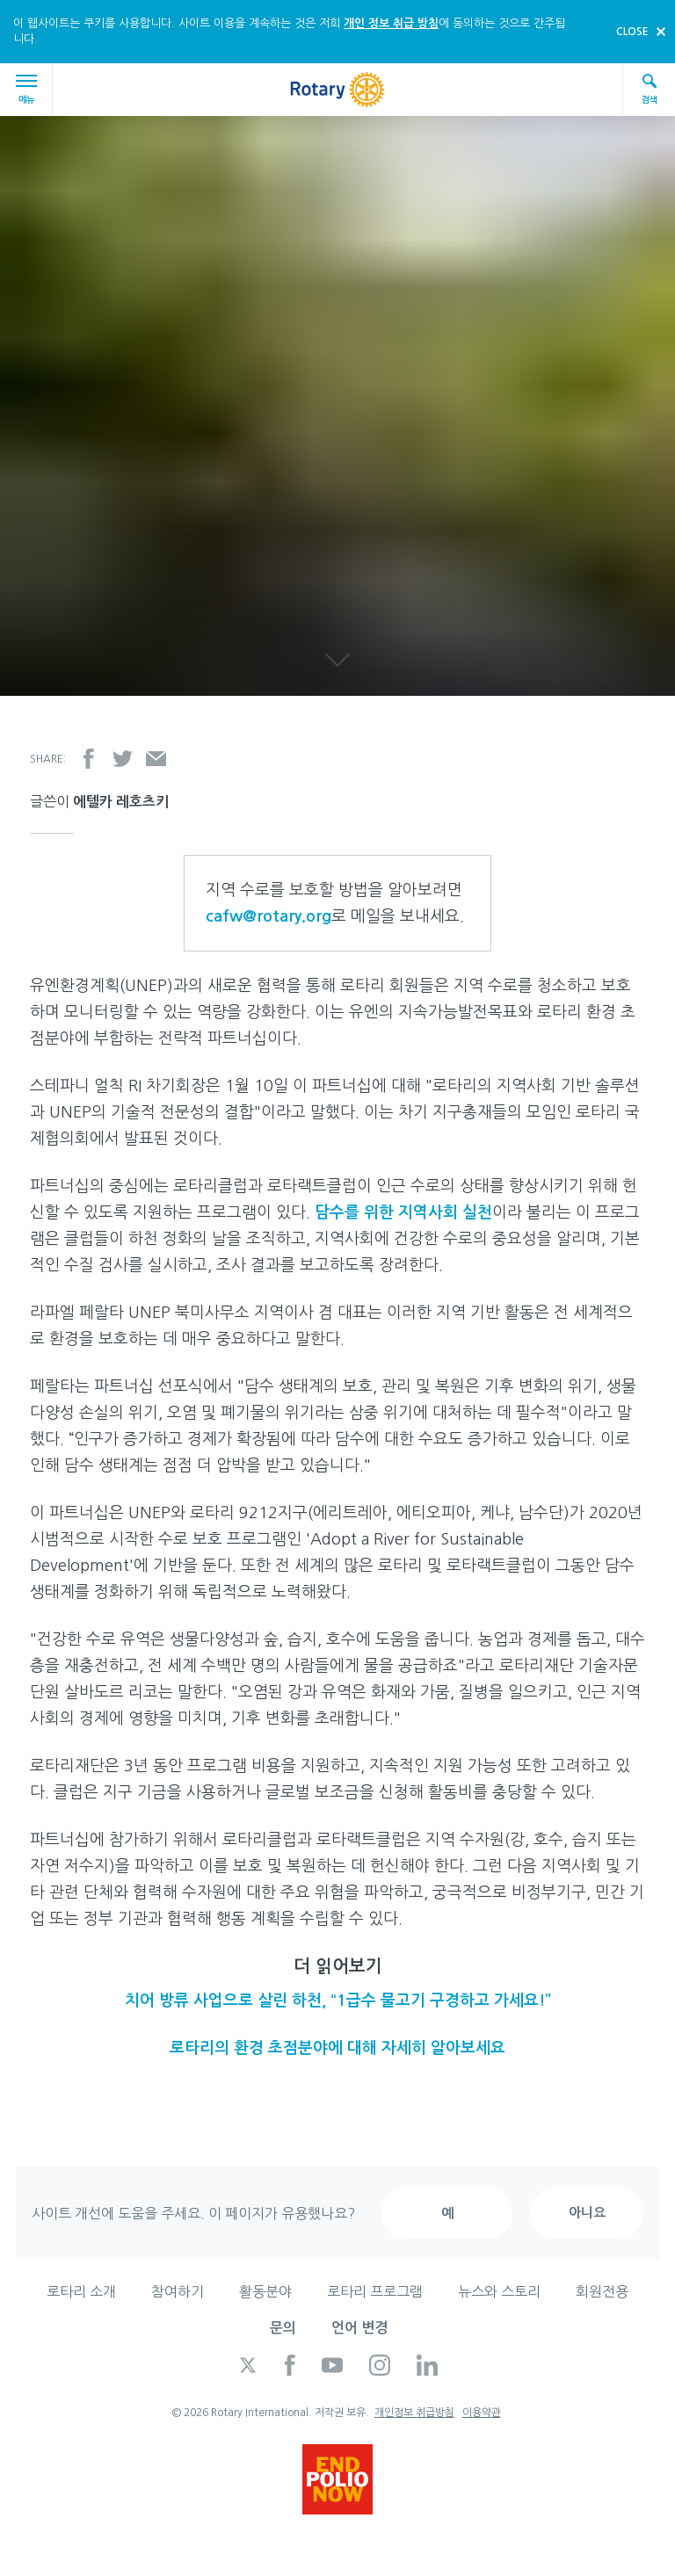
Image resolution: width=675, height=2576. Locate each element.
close (632, 31)
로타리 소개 (81, 2291)
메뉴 (29, 89)
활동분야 (265, 2291)
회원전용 (602, 2291)
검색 (649, 88)
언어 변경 (359, 2327)
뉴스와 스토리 (499, 2291)
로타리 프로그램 (375, 2291)
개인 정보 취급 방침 (391, 23)
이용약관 (481, 2412)
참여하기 (177, 2291)
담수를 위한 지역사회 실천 (403, 1212)
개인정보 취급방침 (414, 2412)
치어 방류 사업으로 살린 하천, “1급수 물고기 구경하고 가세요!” (338, 2000)
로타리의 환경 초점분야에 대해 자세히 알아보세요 (337, 2048)
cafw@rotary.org (268, 916)
